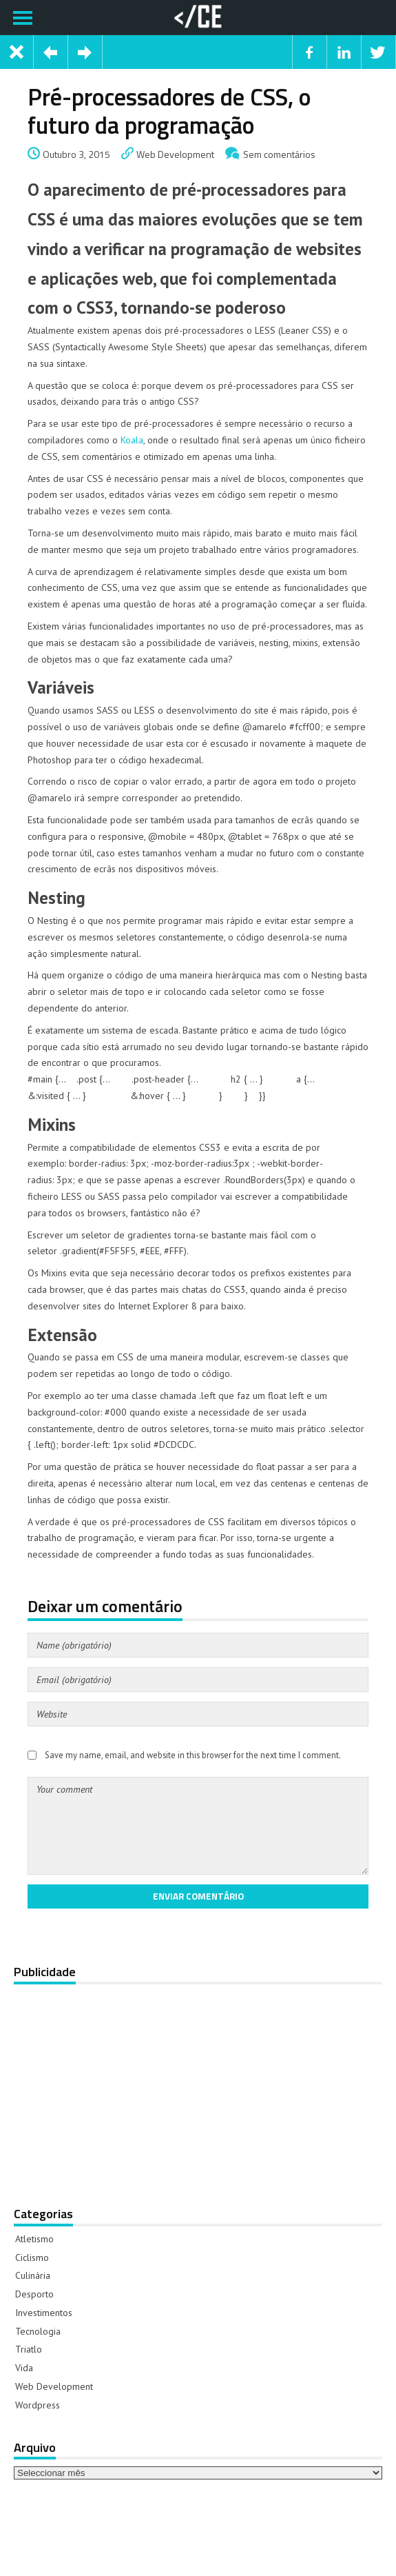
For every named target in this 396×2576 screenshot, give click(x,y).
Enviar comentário (198, 1896)
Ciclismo (32, 2257)
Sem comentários (279, 154)
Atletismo (34, 2239)
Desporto (34, 2294)
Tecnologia (38, 2331)
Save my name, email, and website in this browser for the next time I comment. (193, 1754)
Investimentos (43, 2312)
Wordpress (37, 2405)
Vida (24, 2368)
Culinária (32, 2275)
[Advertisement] (196, 2085)
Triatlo (28, 2349)
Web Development (175, 154)
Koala (132, 440)
